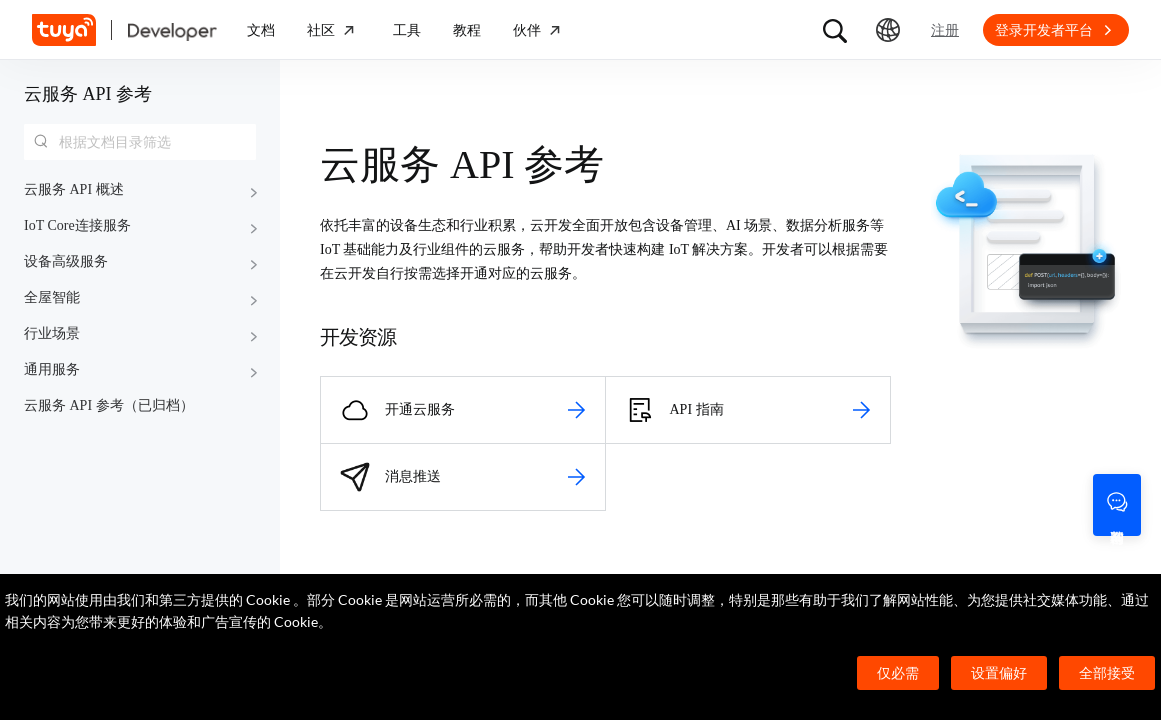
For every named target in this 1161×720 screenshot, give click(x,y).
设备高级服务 (66, 261)
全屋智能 (52, 297)
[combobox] (140, 142)
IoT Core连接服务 (77, 225)
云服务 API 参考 (88, 94)
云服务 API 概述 (74, 189)
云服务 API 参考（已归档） (109, 405)
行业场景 (52, 333)
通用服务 (52, 369)
